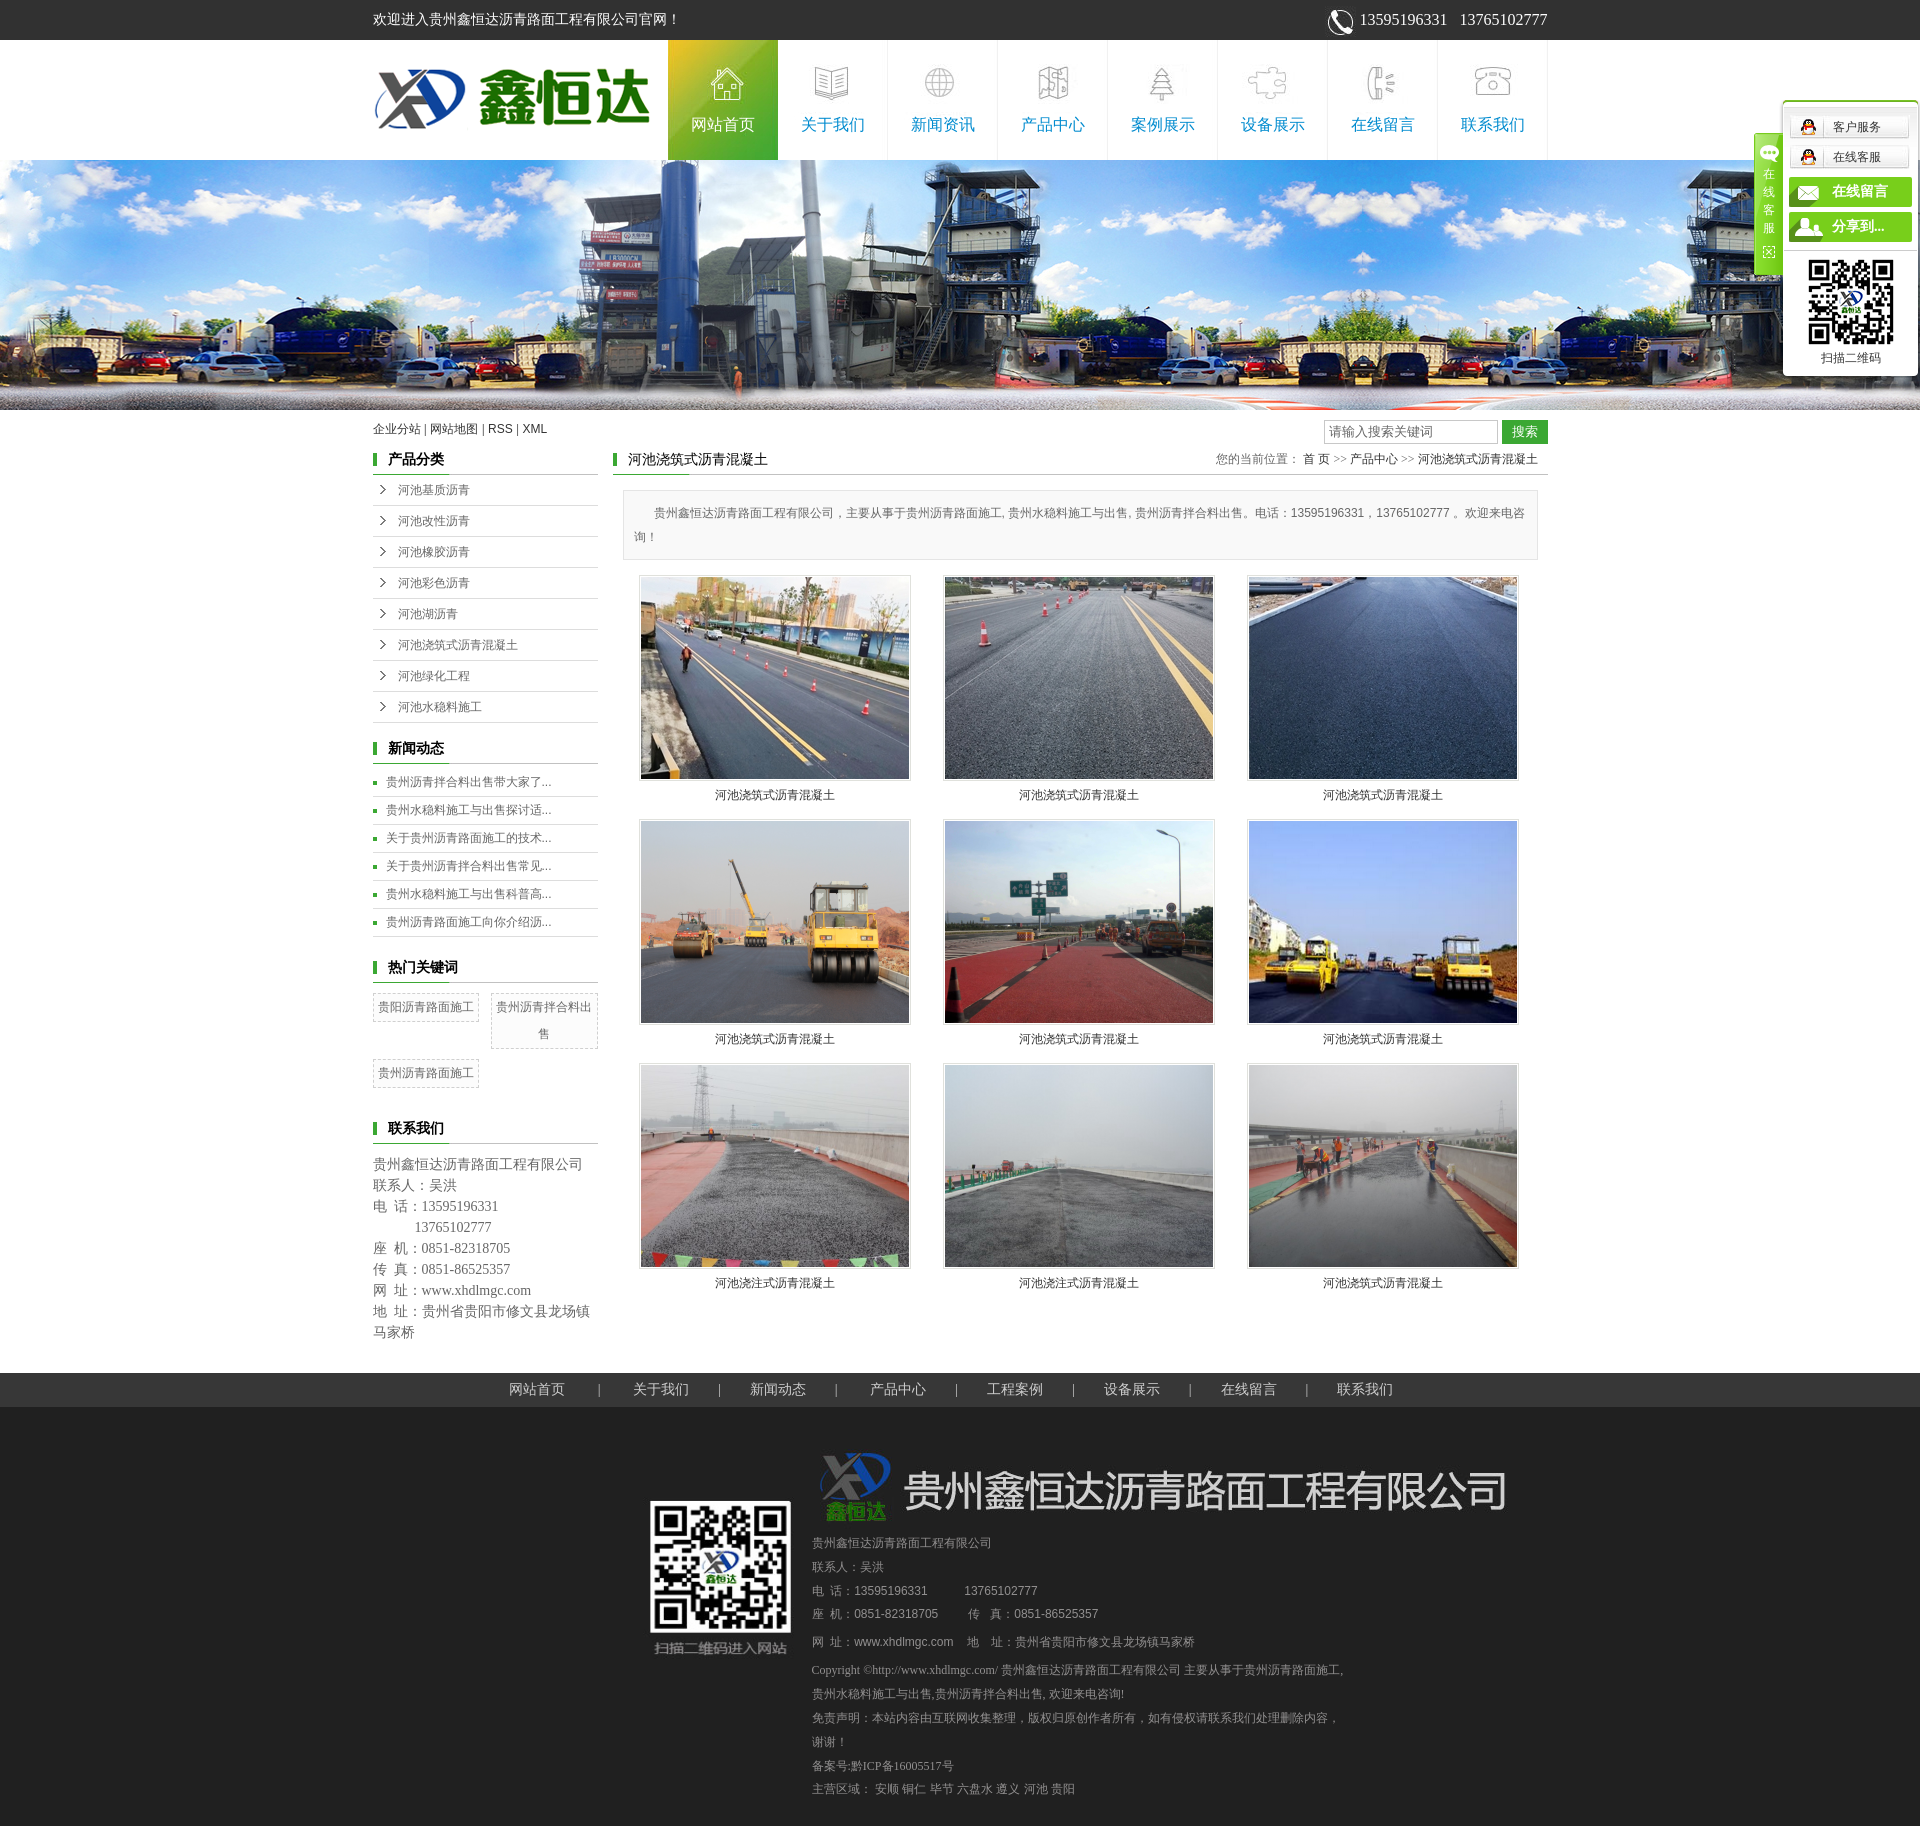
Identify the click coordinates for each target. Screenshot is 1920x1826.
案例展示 (1163, 124)
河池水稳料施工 (440, 707)
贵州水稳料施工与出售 (872, 1694)
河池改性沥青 (434, 521)
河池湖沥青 (428, 614)
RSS (500, 429)
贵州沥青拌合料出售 (989, 1694)
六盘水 (975, 1789)
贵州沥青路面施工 (426, 1073)
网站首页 (723, 124)
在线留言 (1383, 124)
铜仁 (914, 1789)
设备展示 (1273, 124)
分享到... (1858, 226)
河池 (1036, 1789)
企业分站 (397, 429)
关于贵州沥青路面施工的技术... (469, 838)
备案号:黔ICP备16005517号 (883, 1766)
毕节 (942, 1789)
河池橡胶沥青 (434, 552)
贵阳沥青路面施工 (426, 1007)
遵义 (1008, 1789)
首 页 (1316, 459)
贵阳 (1063, 1789)
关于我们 (833, 124)
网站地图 (454, 429)
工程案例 (1015, 1389)
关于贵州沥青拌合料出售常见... (469, 866)
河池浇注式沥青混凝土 (775, 1283)
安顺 (887, 1789)
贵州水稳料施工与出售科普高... (469, 894)
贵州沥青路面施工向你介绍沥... (469, 922)
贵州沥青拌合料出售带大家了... (469, 782)
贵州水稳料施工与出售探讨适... (469, 810)
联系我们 (1493, 124)
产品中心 (1053, 124)
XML (535, 429)
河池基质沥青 (434, 490)
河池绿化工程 (434, 676)
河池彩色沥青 (434, 583)
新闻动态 (778, 1389)
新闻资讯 (943, 124)
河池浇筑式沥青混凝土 (458, 645)
